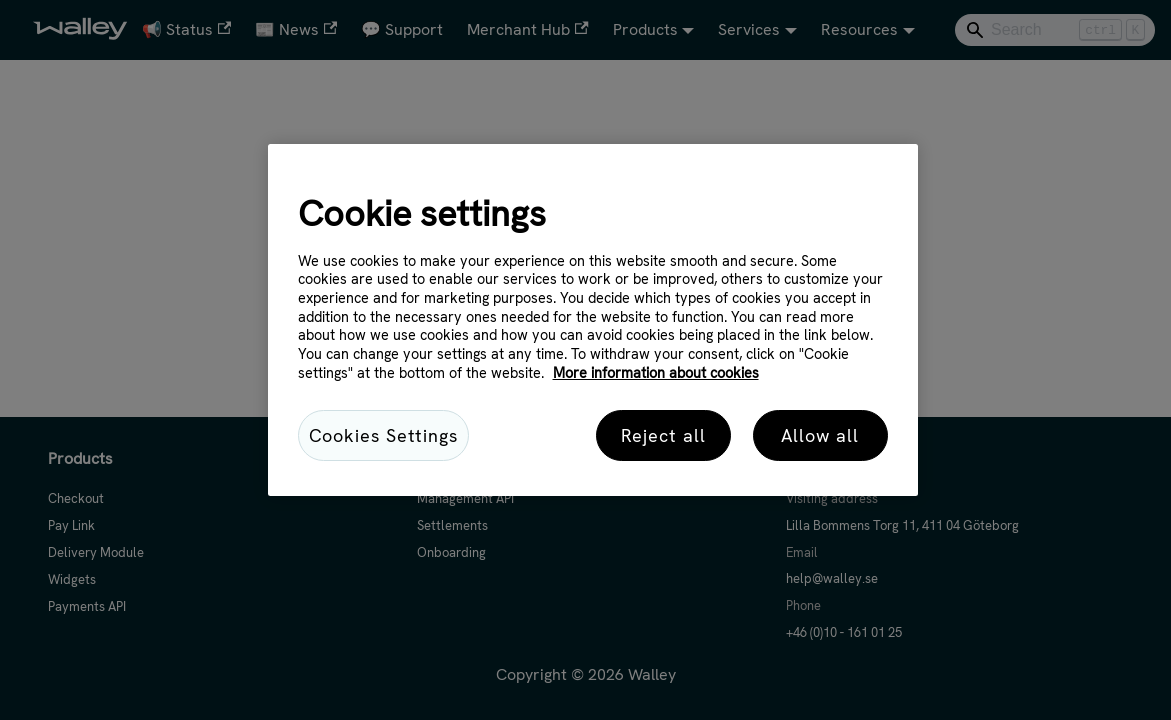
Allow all (819, 435)
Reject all (663, 435)
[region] (593, 320)
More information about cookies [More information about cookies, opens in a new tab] (656, 373)
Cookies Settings (383, 435)
